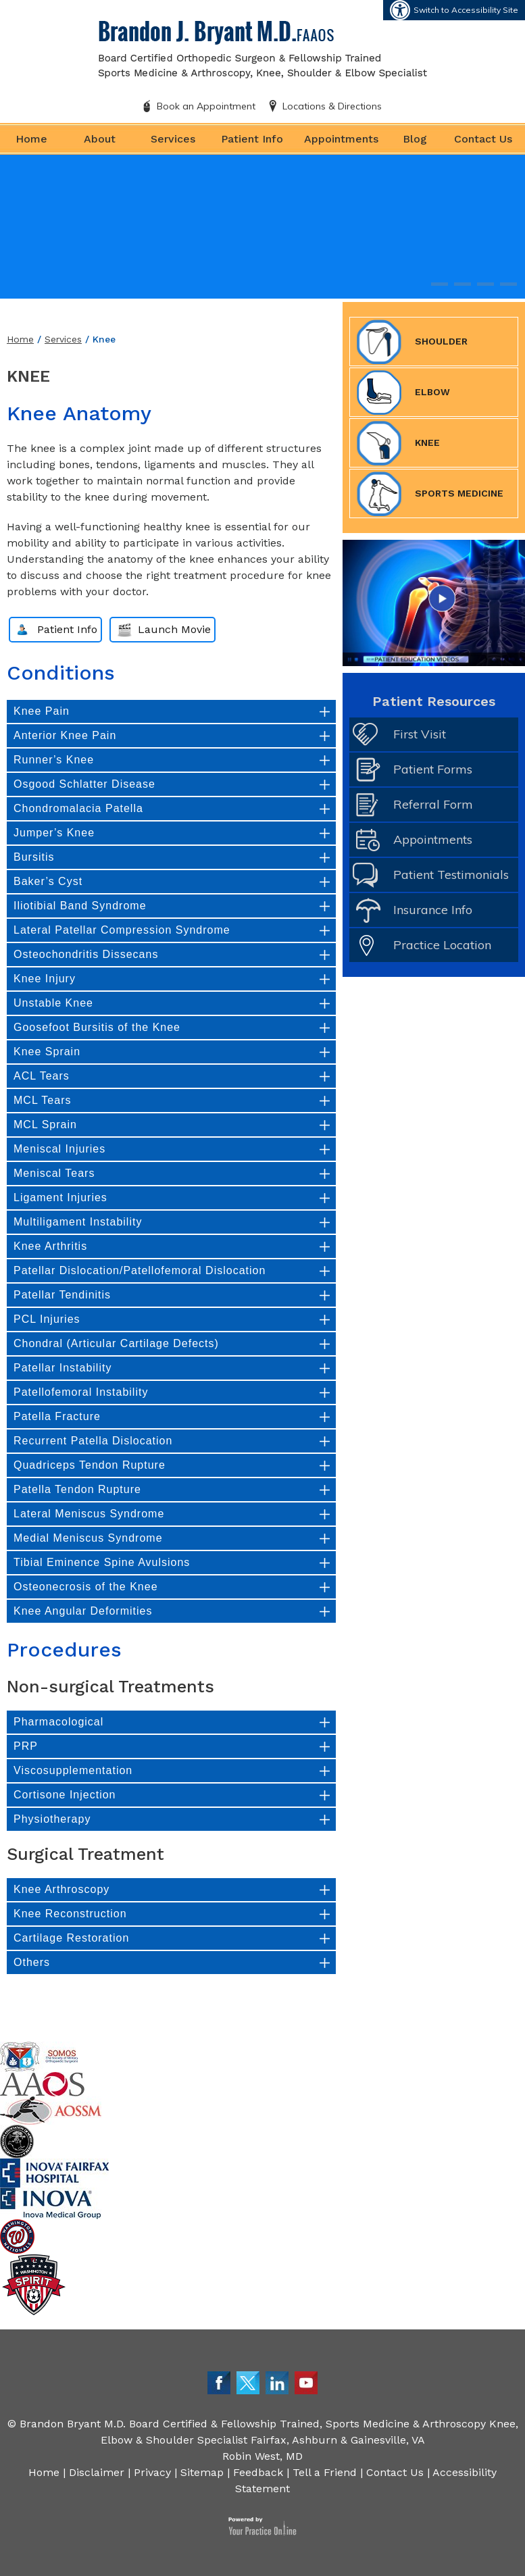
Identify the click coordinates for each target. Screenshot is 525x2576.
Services (173, 138)
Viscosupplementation (73, 1770)
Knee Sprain (47, 1051)
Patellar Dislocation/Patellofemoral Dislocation (140, 1270)
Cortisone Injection (65, 1794)
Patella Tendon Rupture (77, 1489)
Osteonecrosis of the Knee (86, 1586)
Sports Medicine (430, 494)
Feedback (258, 2472)
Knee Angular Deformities (83, 1611)
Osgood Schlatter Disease (84, 784)
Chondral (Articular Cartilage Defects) (116, 1343)
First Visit (419, 734)
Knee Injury (45, 978)
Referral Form (433, 804)
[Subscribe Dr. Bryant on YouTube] (306, 2381)
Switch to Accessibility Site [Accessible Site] (466, 10)
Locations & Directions (332, 106)
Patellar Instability (62, 1367)
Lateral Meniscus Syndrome (89, 1513)
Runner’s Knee (54, 759)
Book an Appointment (206, 106)
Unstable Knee (53, 1003)
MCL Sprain (45, 1124)
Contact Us (483, 138)
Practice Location (442, 945)
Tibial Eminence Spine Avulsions (102, 1562)
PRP (26, 1746)
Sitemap (202, 2472)
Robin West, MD (262, 2456)
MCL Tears (42, 1100)
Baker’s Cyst (48, 881)
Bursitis (34, 857)
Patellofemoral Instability (81, 1392)
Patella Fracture (57, 1416)
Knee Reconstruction (70, 1913)
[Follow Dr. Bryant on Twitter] (247, 2381)
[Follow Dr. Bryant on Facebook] (218, 2381)
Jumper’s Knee (54, 832)
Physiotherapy (52, 1819)
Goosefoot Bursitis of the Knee (97, 1027)
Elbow (403, 392)
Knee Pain (42, 711)
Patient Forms (432, 769)
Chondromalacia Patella (78, 808)
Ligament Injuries (60, 1197)
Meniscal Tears (54, 1173)
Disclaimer (96, 2472)
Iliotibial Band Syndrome (80, 905)
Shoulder (412, 342)
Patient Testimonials (451, 874)
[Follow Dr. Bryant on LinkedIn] (277, 2381)
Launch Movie (174, 629)
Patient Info (252, 138)
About (100, 138)
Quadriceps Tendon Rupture (90, 1465)
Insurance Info (432, 909)
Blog (415, 138)
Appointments (341, 138)
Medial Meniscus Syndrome (88, 1538)
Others (32, 1962)
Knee (398, 443)
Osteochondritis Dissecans (86, 954)
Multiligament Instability (78, 1222)
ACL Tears (42, 1076)
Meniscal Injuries (59, 1149)
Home (31, 138)
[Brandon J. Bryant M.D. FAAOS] (262, 48)
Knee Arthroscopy (61, 1889)
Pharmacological (58, 1721)
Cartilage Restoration (71, 1938)
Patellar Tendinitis (62, 1294)
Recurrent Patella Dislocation (93, 1440)
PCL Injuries (47, 1319)
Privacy (152, 2472)
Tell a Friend (325, 2472)
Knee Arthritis (50, 1246)
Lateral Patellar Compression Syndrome (122, 930)
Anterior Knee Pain (65, 735)
